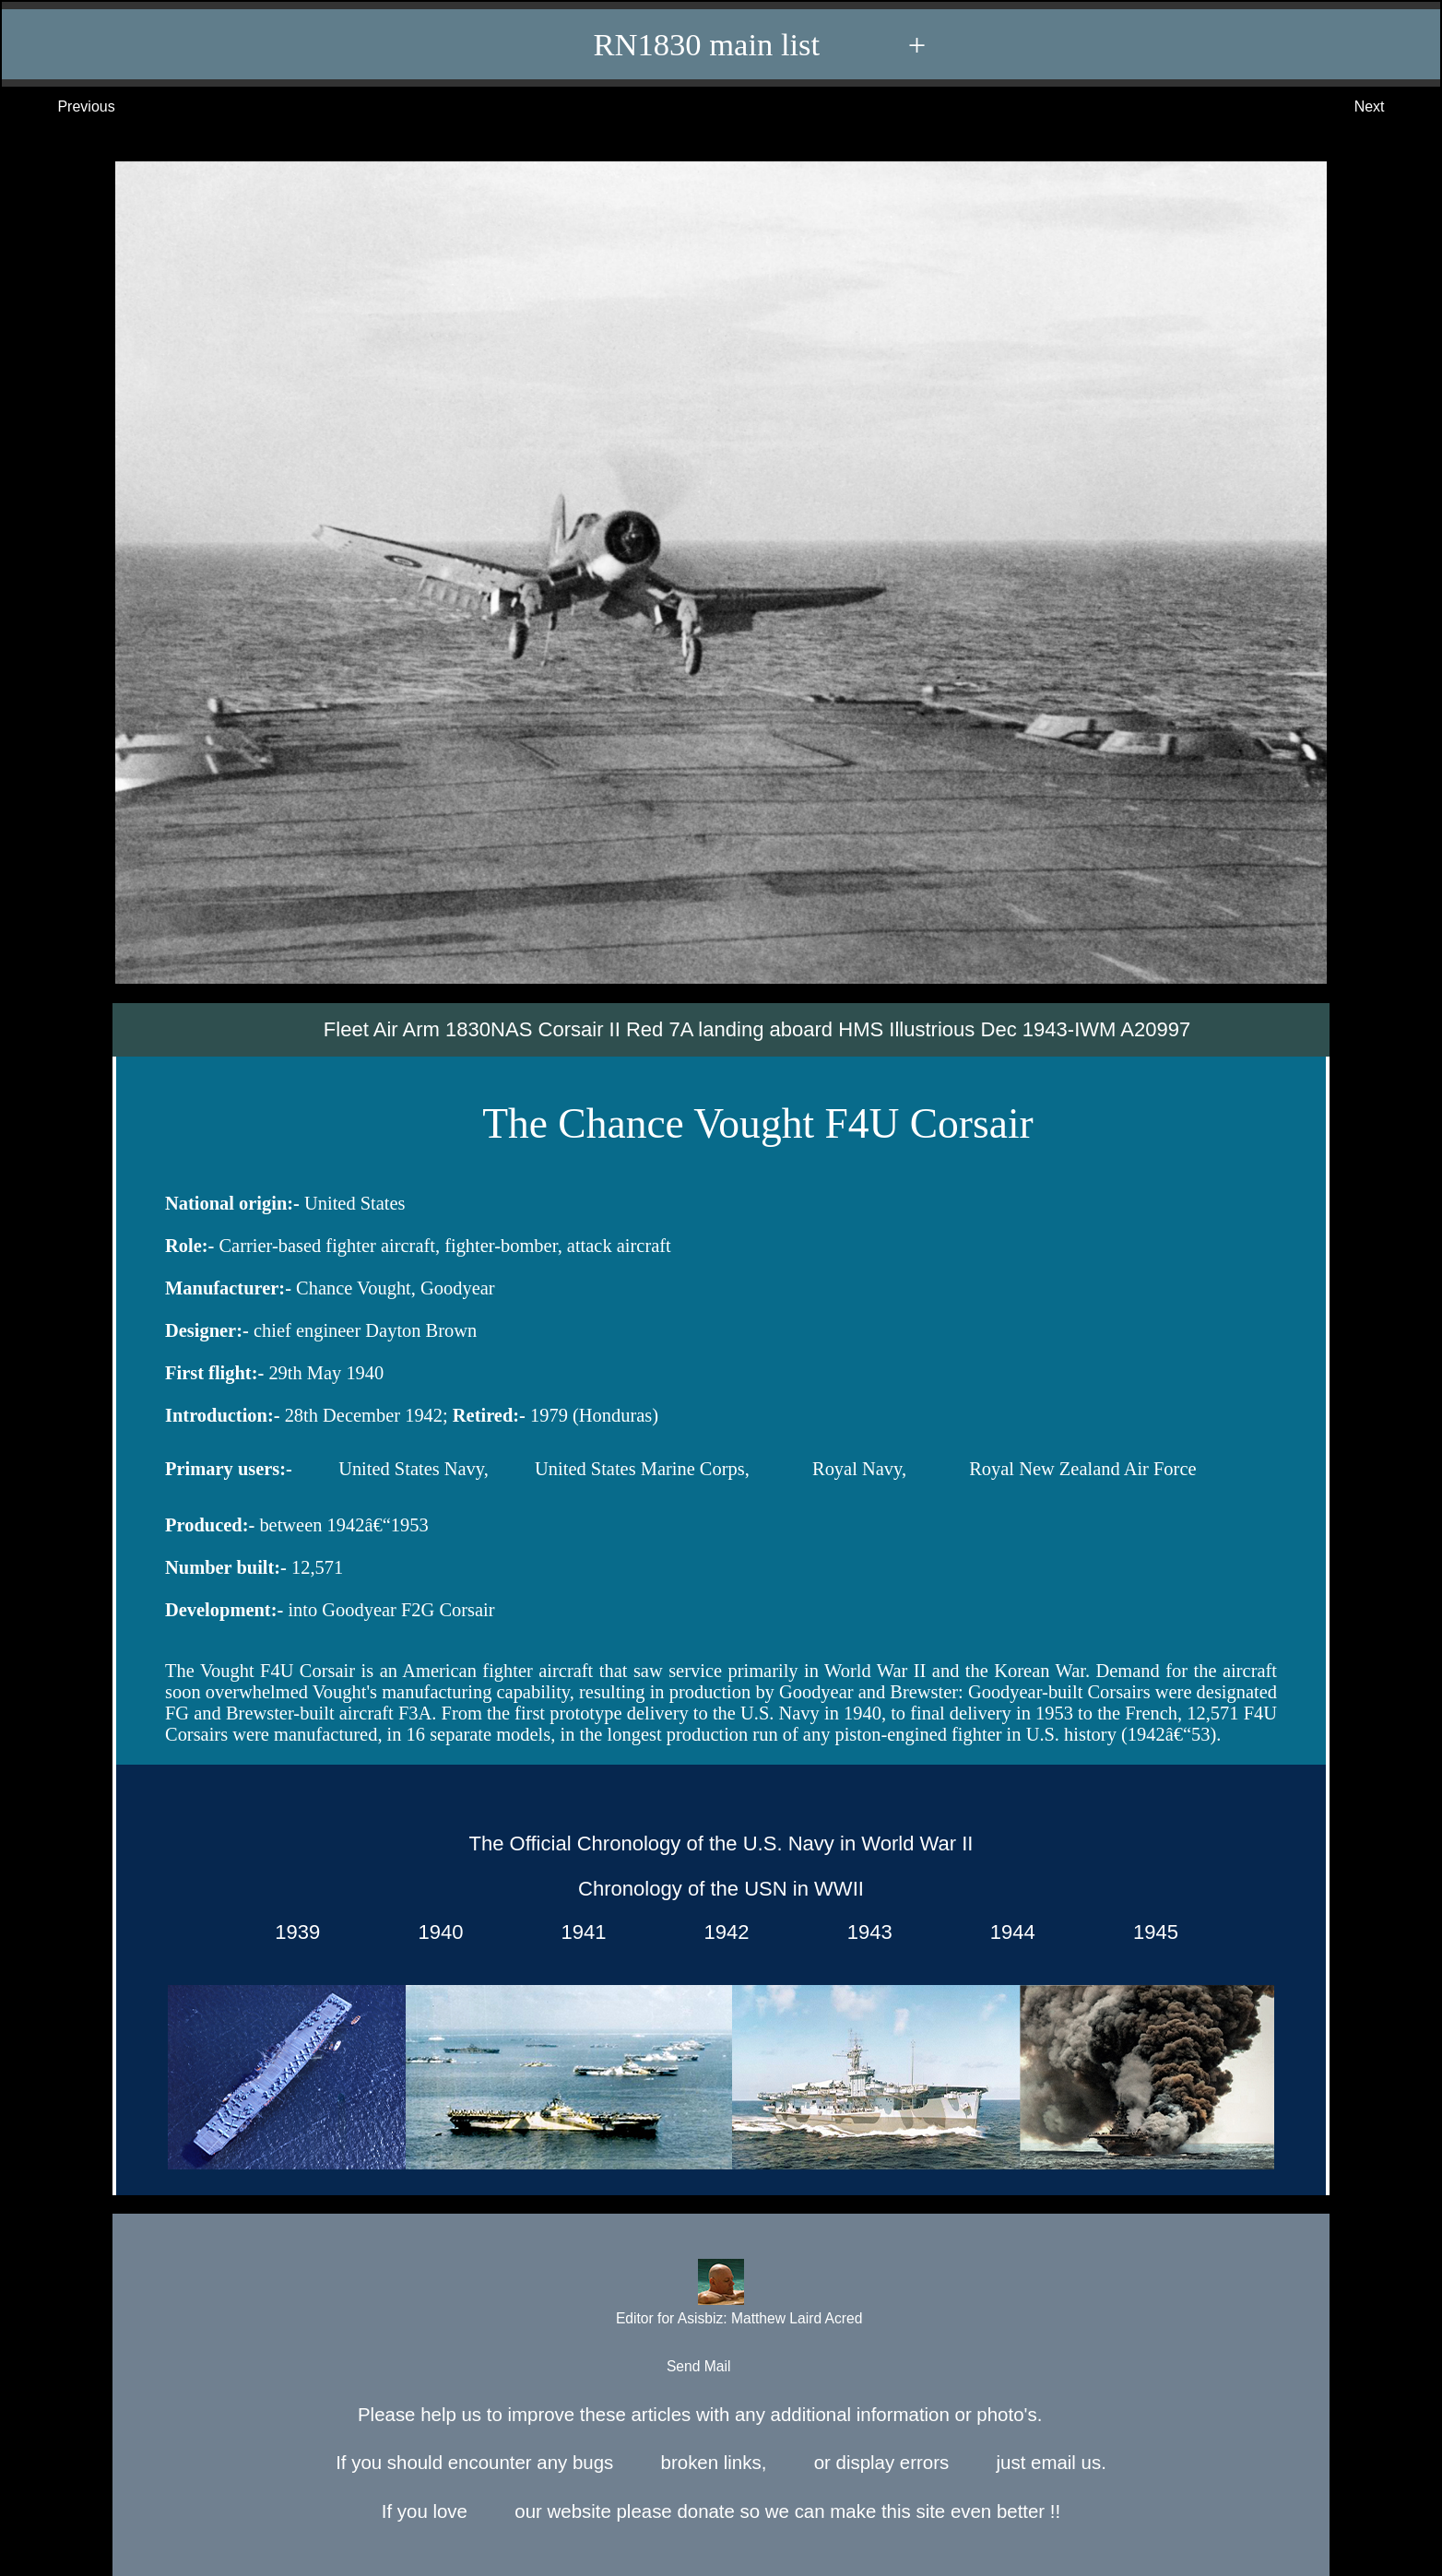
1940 (435, 1932)
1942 (720, 1932)
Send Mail (719, 2367)
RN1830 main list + (730, 44)
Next (1388, 107)
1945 (1150, 1932)
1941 (578, 1932)
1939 (292, 1932)
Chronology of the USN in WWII (721, 1888)
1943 (863, 1932)
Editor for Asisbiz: (721, 2294)
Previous (67, 107)
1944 (1007, 1932)
